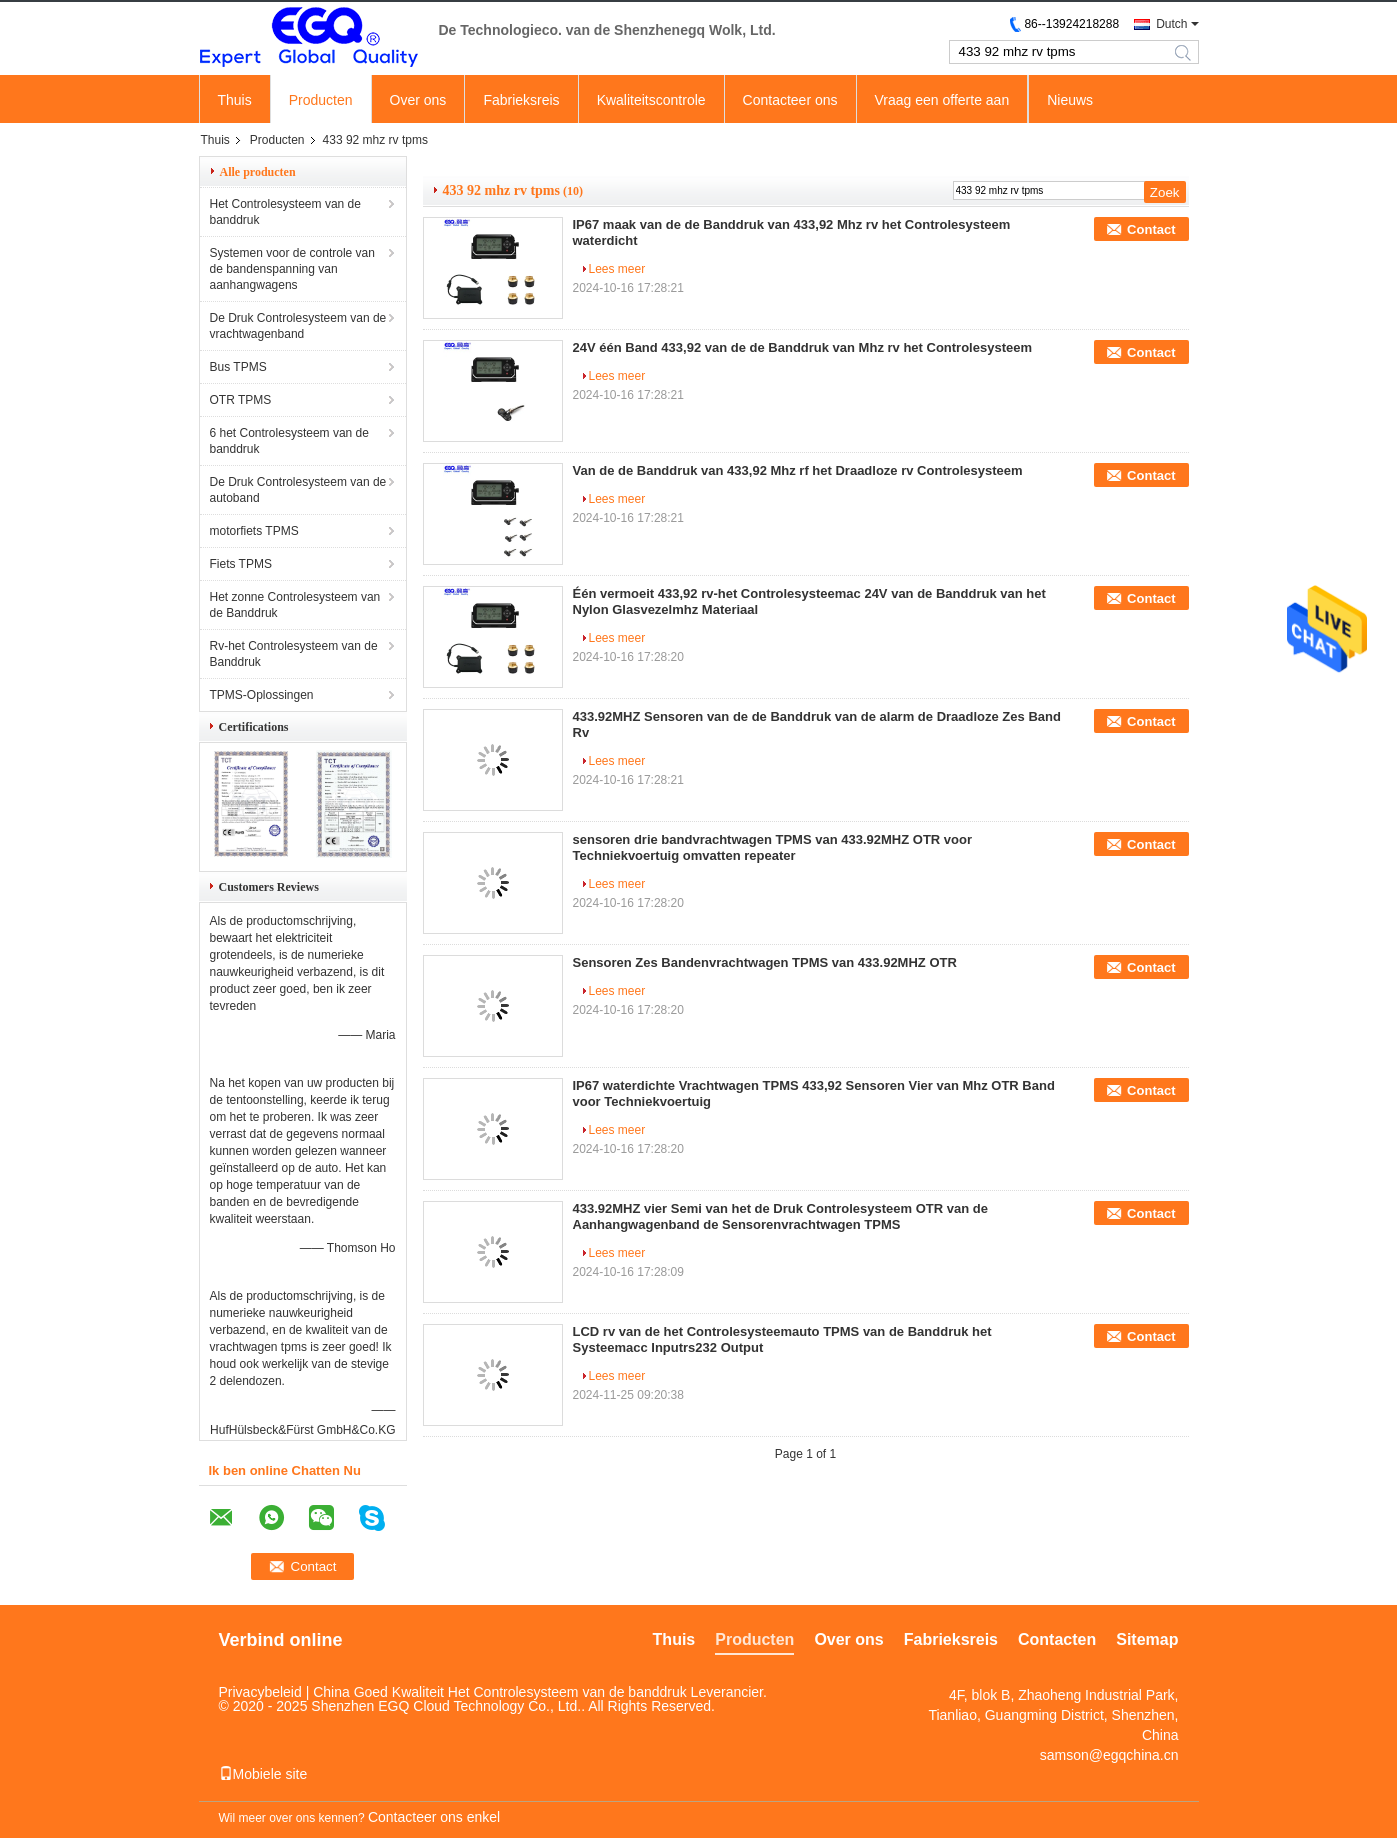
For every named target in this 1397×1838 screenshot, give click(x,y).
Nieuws (1070, 100)
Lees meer (617, 269)
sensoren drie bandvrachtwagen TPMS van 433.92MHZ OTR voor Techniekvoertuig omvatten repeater (773, 847)
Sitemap (1147, 1639)
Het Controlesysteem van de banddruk (285, 212)
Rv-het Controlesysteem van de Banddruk (294, 654)
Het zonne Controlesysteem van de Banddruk (295, 605)
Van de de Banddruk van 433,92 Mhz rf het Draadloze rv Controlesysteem (798, 470)
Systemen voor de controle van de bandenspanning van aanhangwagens (292, 269)
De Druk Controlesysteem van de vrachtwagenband (298, 326)
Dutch (1171, 24)
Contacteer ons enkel (434, 1817)
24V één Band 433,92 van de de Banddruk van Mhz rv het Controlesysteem (803, 347)
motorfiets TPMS (254, 531)
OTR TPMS (241, 400)
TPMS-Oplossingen (262, 695)
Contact (1151, 229)
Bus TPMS (238, 367)
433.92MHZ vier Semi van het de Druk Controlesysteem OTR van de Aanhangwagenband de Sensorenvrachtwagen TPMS (780, 1216)
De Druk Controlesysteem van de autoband (298, 490)
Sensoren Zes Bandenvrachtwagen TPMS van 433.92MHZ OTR (765, 962)
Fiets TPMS (241, 564)
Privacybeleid (260, 1692)
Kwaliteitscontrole (651, 100)
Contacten (1057, 1639)
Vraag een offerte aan (942, 100)
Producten (321, 100)
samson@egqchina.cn (1109, 1755)
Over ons (418, 100)
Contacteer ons (790, 100)
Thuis (235, 100)
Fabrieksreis (521, 100)
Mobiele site (263, 1774)
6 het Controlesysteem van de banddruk (289, 441)
